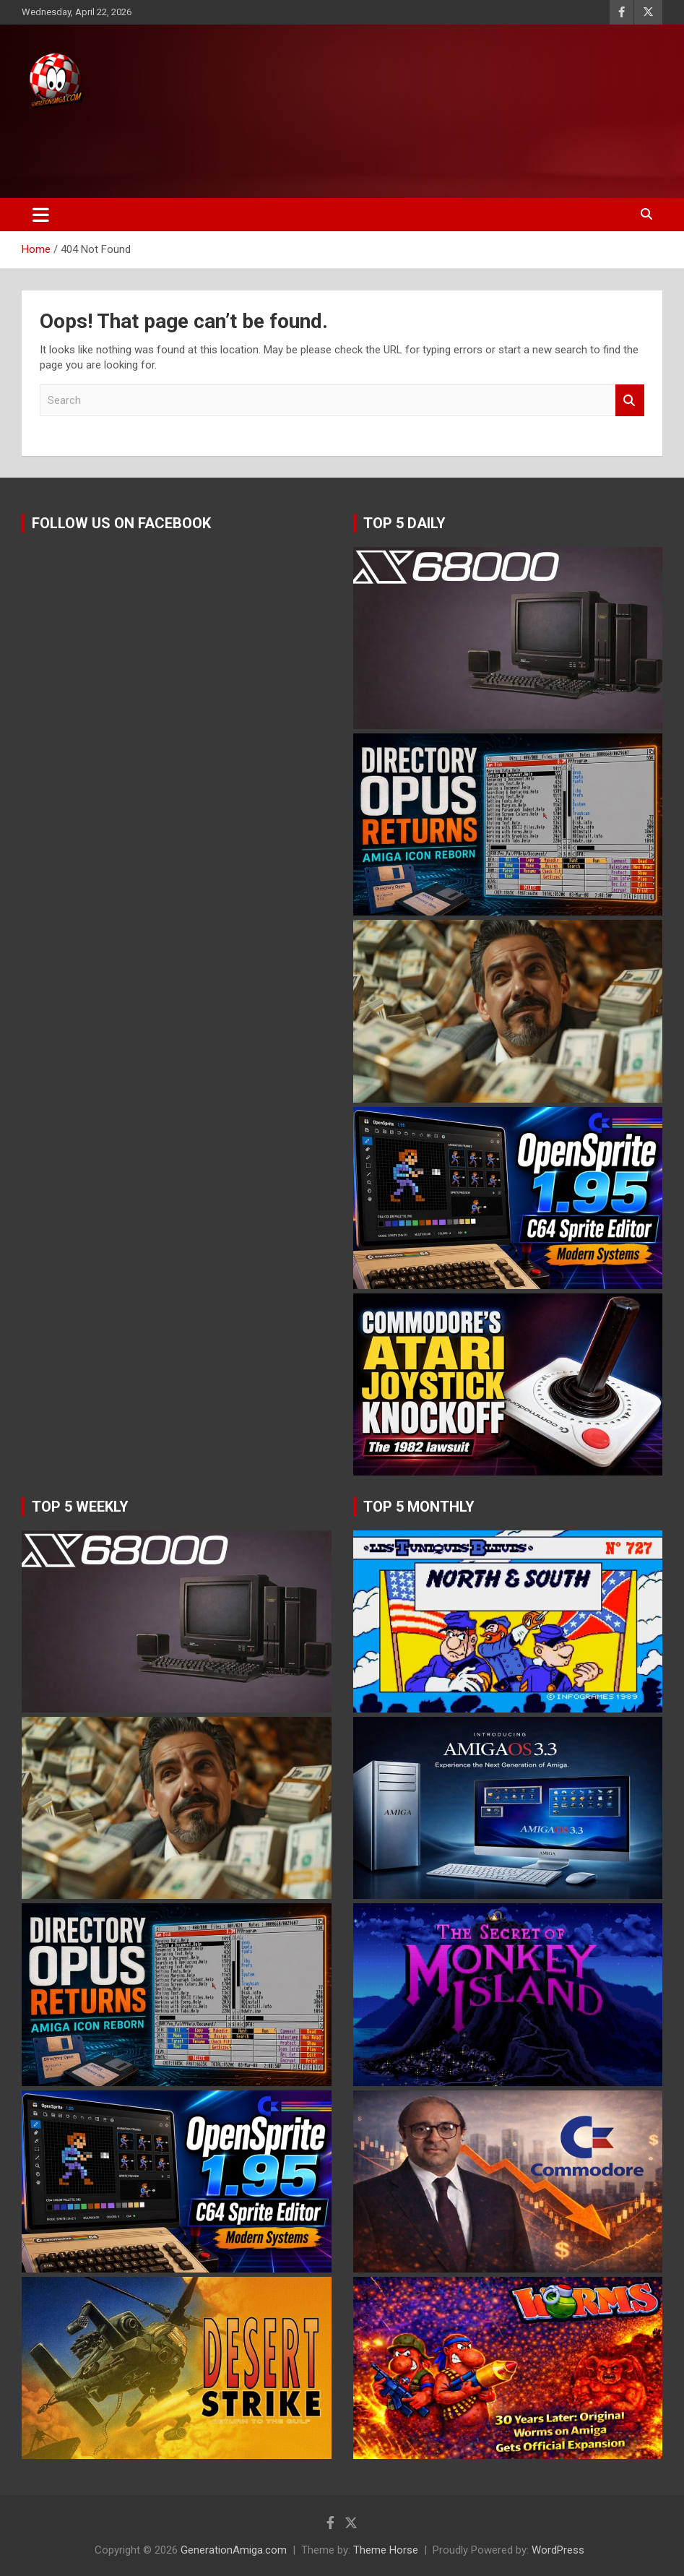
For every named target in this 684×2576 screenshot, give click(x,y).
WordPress (558, 2549)
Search (629, 400)
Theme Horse (385, 2549)
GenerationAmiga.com (234, 2549)
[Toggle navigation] (41, 214)
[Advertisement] (274, 149)
